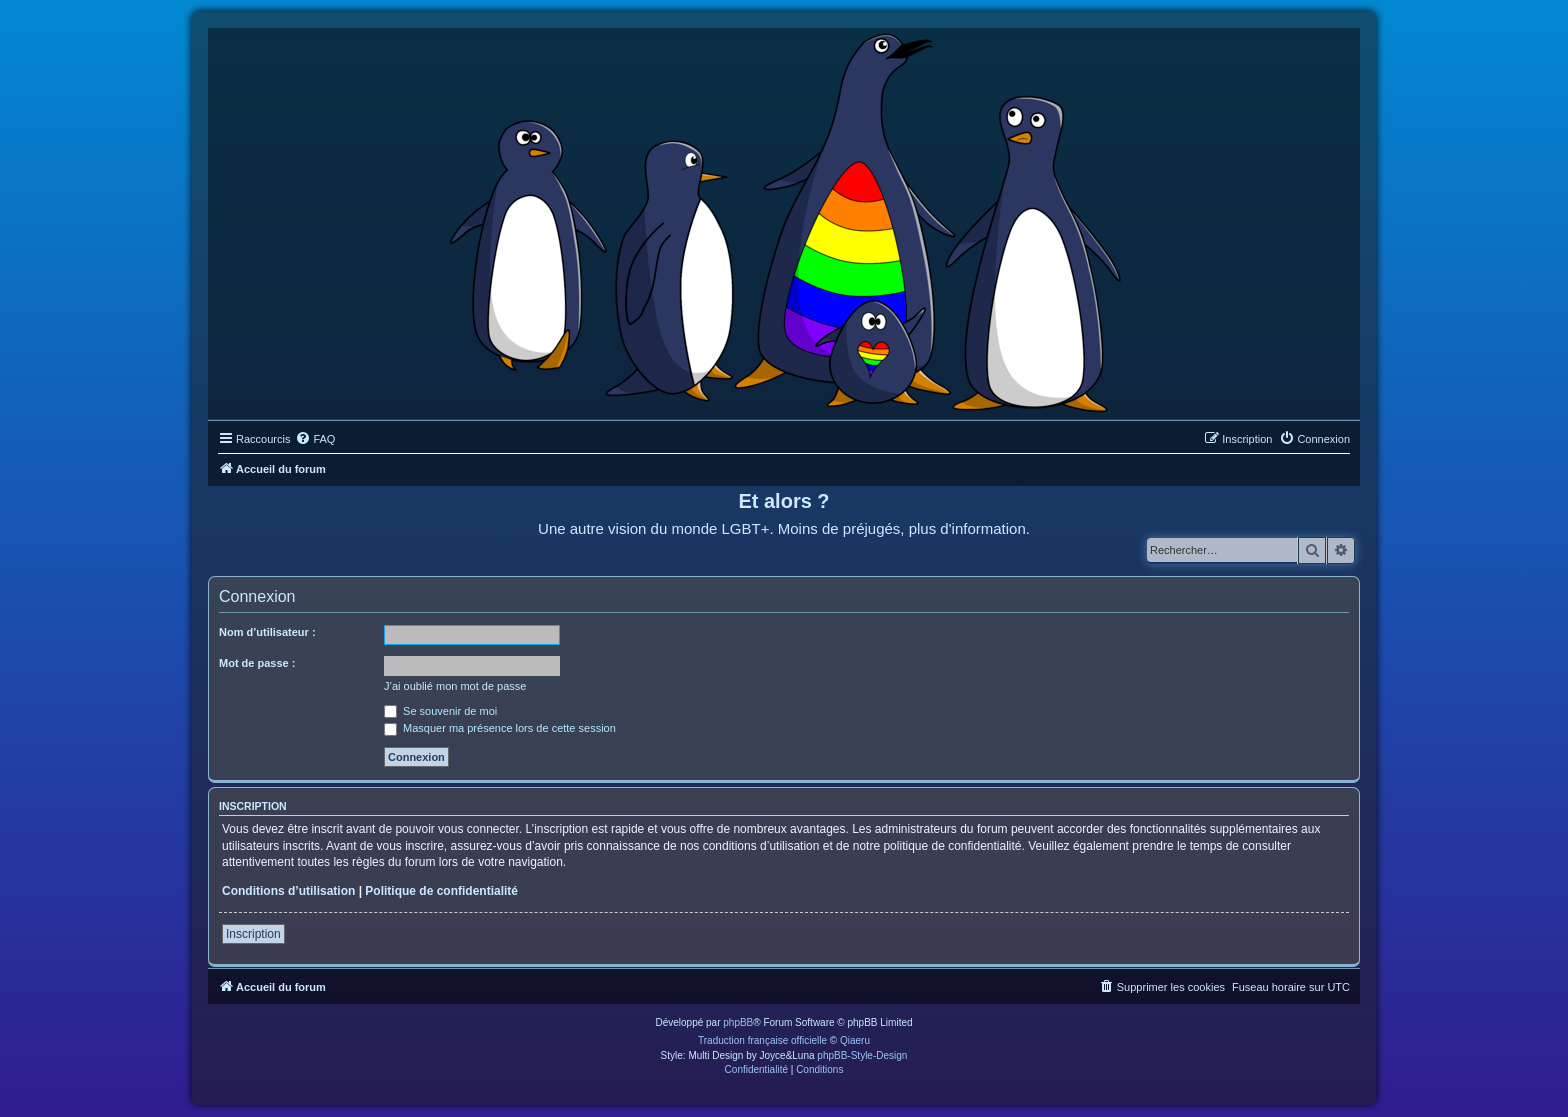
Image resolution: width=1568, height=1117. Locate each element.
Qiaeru (855, 1040)
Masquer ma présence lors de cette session (500, 728)
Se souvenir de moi (440, 711)
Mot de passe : (257, 663)
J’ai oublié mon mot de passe (455, 686)
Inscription (253, 934)
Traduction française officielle (762, 1040)
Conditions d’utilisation (288, 891)
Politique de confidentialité (441, 891)
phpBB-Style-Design (862, 1055)
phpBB (738, 1022)
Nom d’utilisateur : (267, 632)
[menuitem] (315, 439)
